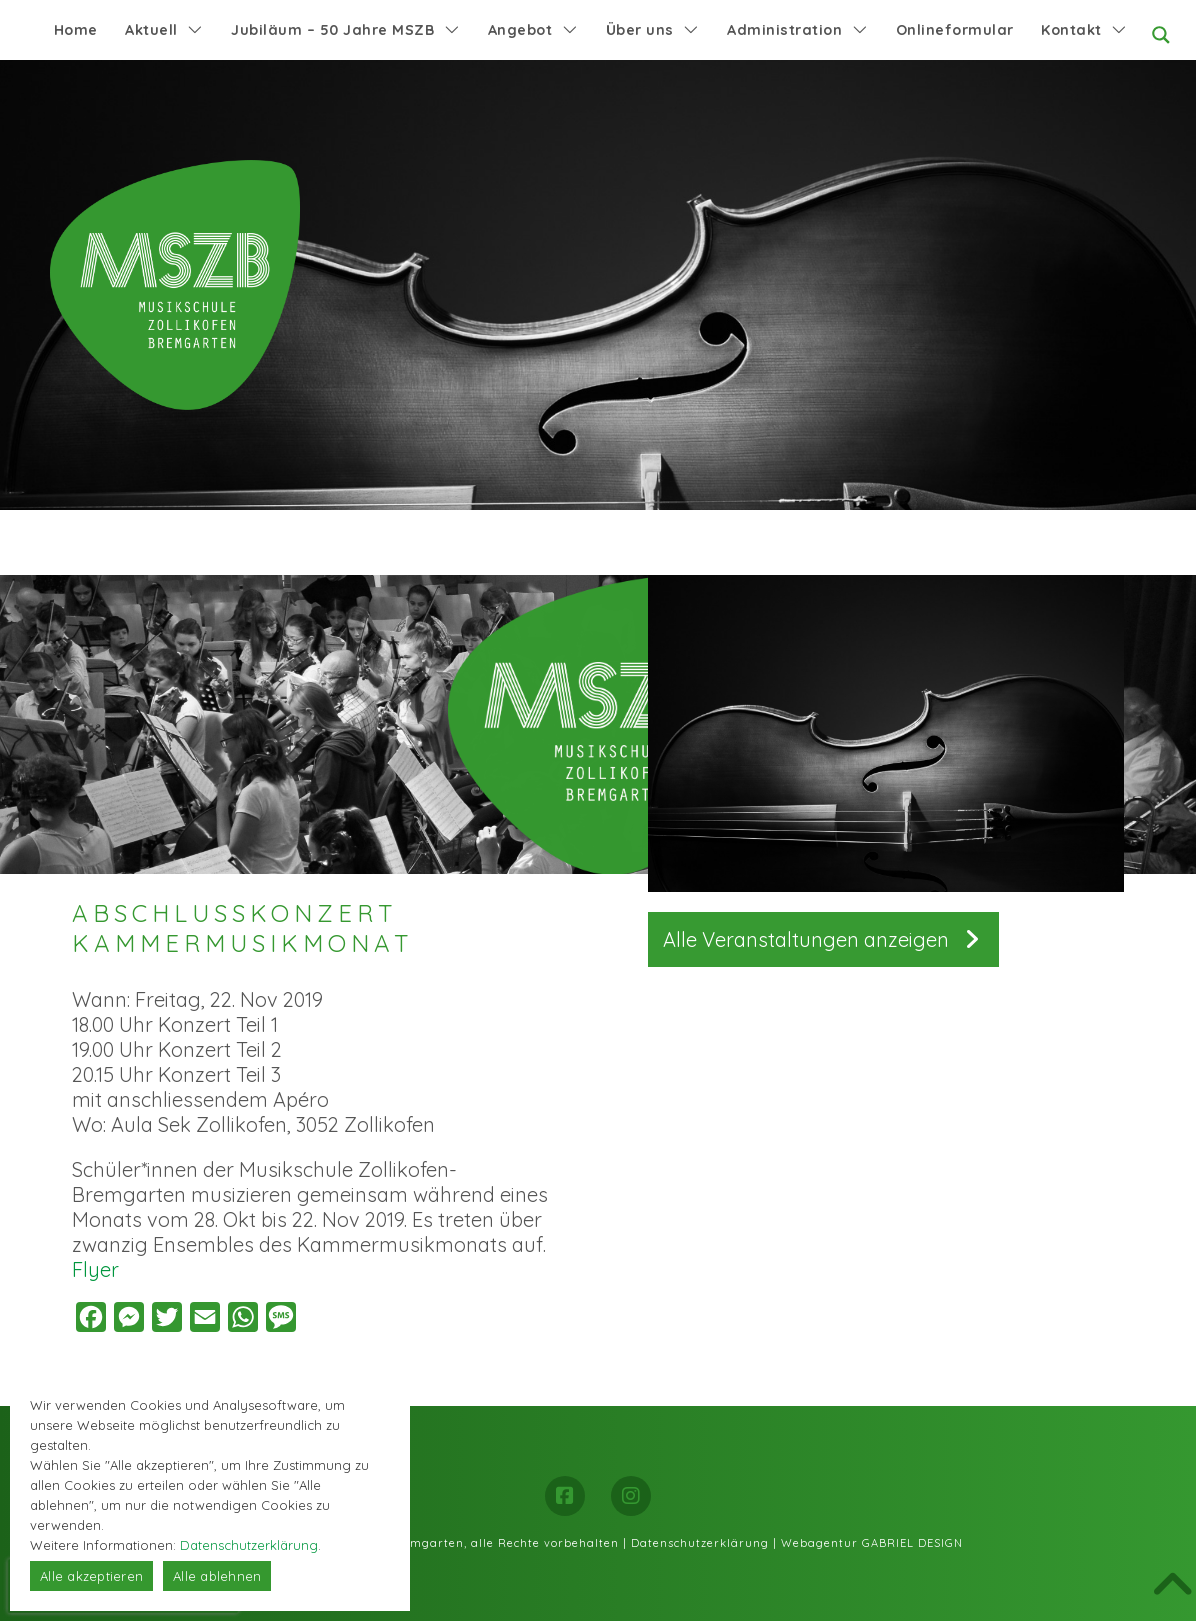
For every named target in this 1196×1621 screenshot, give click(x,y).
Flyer (95, 1269)
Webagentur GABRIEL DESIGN (872, 1543)
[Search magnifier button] (1161, 35)
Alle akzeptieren (91, 1576)
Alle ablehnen (217, 1576)
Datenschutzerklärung (700, 1543)
